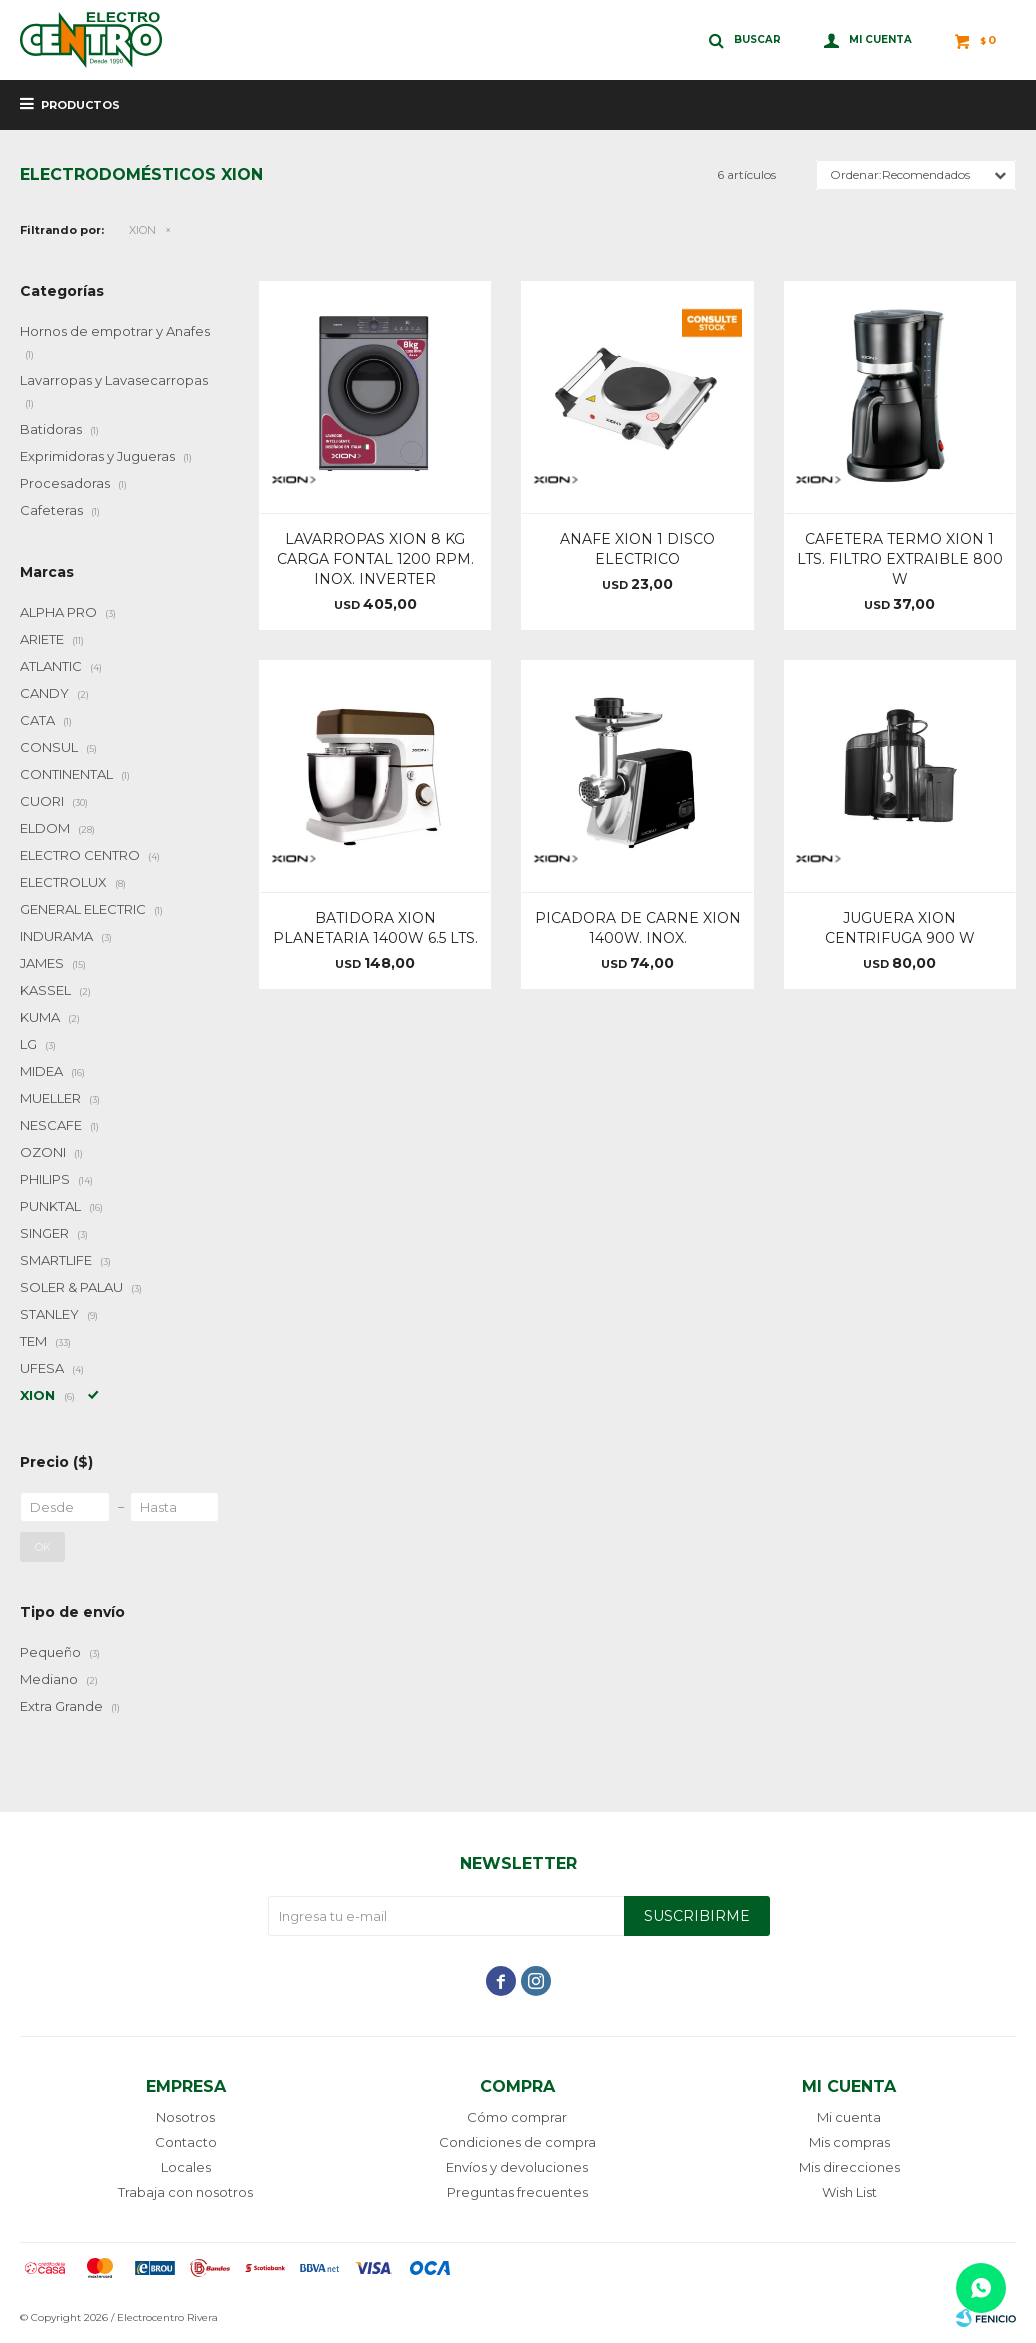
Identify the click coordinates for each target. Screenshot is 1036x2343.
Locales (186, 2167)
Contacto (186, 2142)
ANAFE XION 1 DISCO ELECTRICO (637, 549)
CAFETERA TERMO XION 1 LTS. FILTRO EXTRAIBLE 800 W (900, 559)
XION (142, 230)
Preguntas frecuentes (517, 2192)
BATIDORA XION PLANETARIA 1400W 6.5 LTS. (375, 928)
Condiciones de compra (517, 2142)
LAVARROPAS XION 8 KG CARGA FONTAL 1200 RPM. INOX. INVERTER (375, 559)
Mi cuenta (849, 2117)
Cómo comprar (517, 2117)
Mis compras (849, 2142)
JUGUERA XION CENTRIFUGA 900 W (900, 928)
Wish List (849, 2192)
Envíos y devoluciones (517, 2167)
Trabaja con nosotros (185, 2192)
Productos (80, 105)
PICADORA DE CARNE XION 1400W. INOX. (638, 928)
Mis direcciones (849, 2167)
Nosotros (185, 2117)
